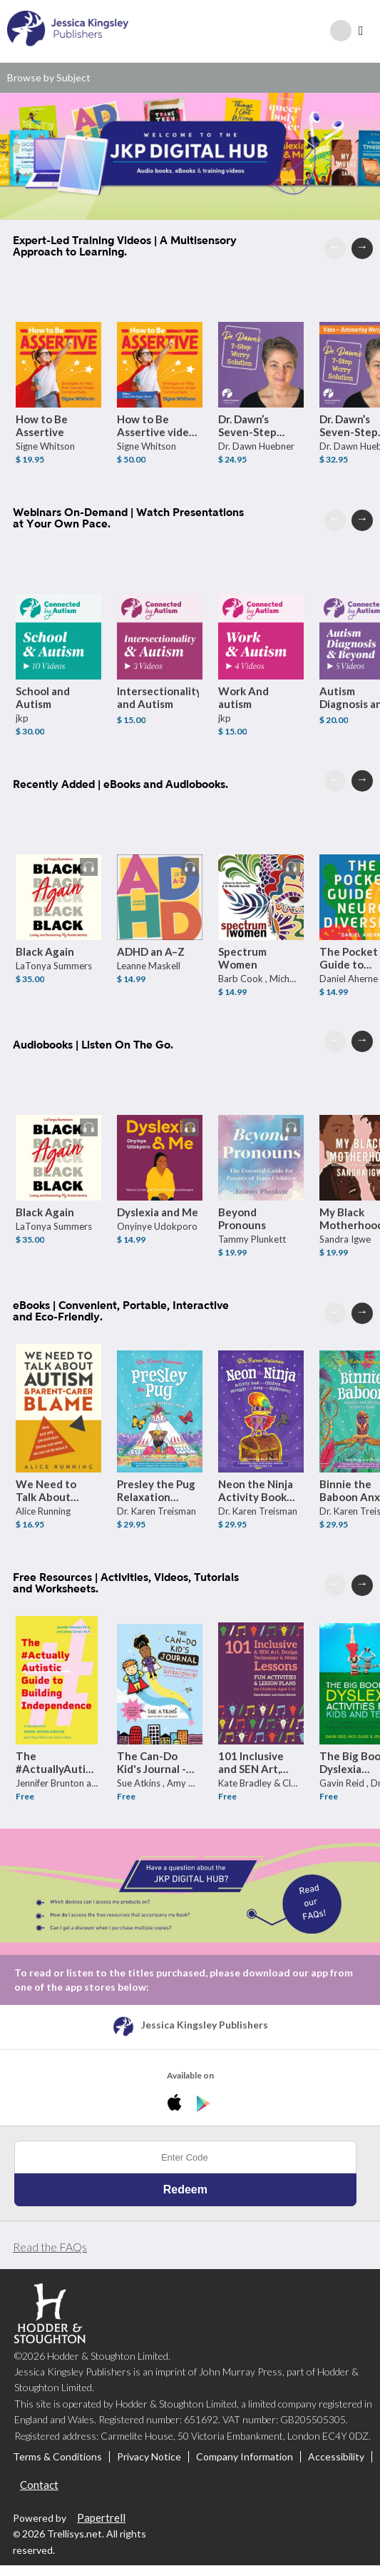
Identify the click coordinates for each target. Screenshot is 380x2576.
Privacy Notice (149, 2457)
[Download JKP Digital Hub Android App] (203, 2105)
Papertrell (101, 2517)
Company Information (244, 2457)
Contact (39, 2485)
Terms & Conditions (57, 2457)
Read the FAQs (50, 2247)
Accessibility (336, 2457)
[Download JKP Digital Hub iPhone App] (177, 2105)
